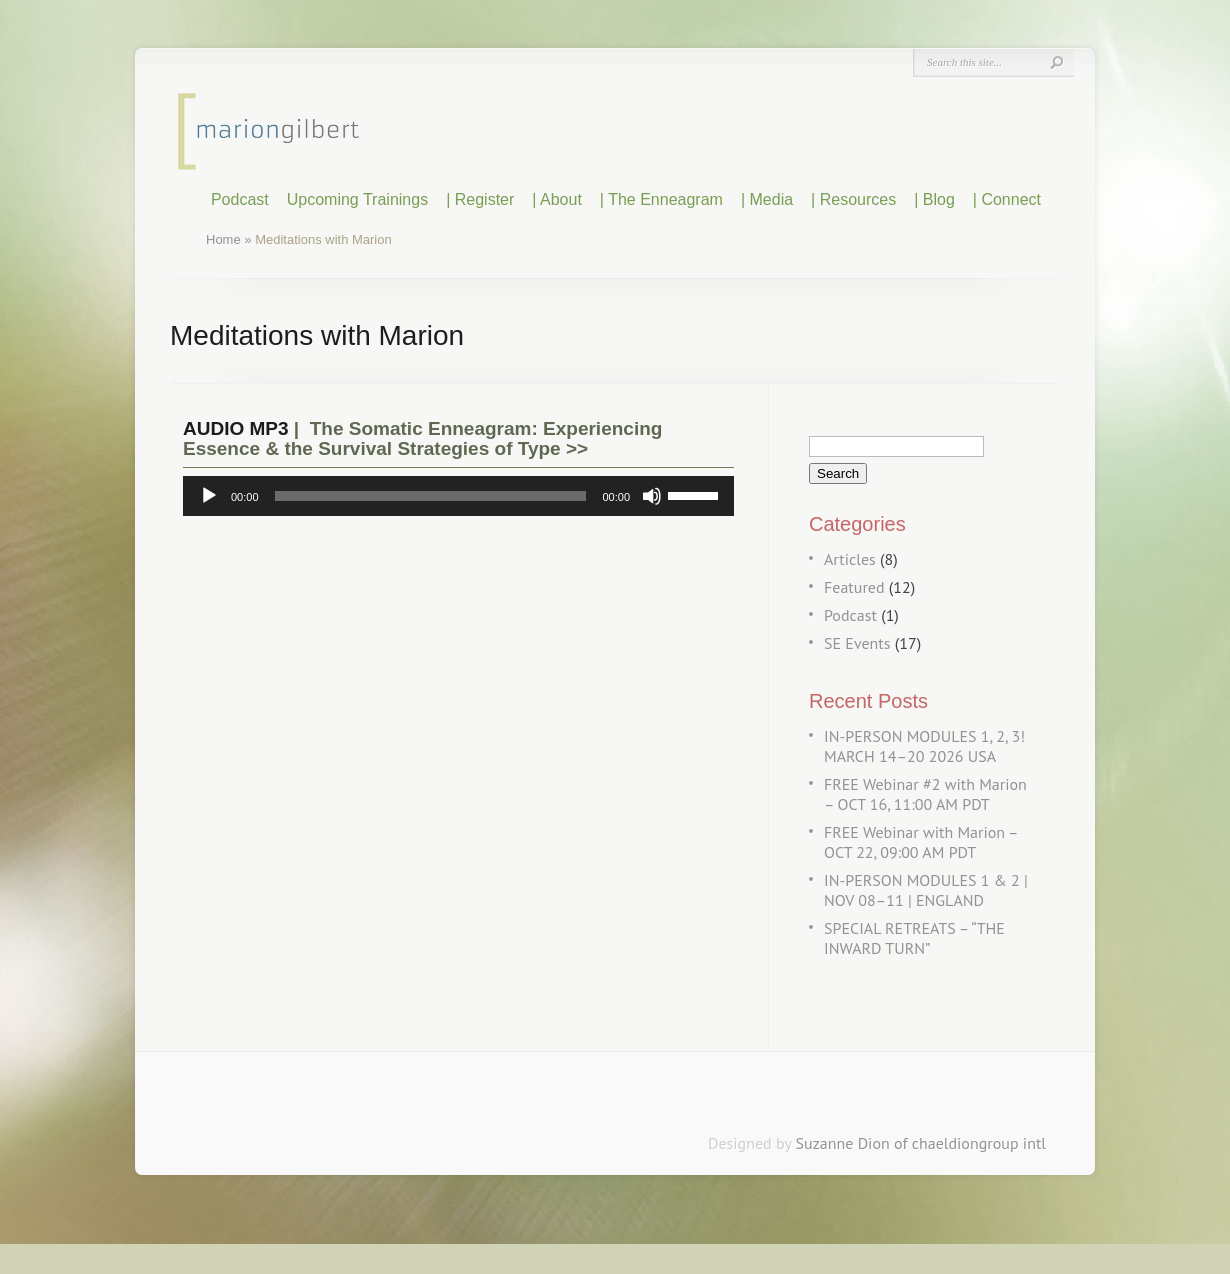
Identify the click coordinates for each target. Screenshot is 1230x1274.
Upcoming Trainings (357, 199)
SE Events (857, 643)
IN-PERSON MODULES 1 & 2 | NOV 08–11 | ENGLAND (926, 890)
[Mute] (652, 496)
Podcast (240, 199)
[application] (458, 496)
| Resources (853, 199)
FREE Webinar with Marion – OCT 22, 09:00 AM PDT (920, 842)
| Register (480, 199)
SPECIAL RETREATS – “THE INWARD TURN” (914, 938)
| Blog (934, 199)
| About (557, 199)
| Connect (1007, 199)
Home (223, 239)
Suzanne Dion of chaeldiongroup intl (921, 1143)
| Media (767, 199)
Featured (854, 587)
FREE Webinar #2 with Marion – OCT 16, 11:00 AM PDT (925, 794)
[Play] (209, 496)
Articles (850, 559)
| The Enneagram (661, 199)
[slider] (431, 496)
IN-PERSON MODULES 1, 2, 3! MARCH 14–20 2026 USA (924, 746)
